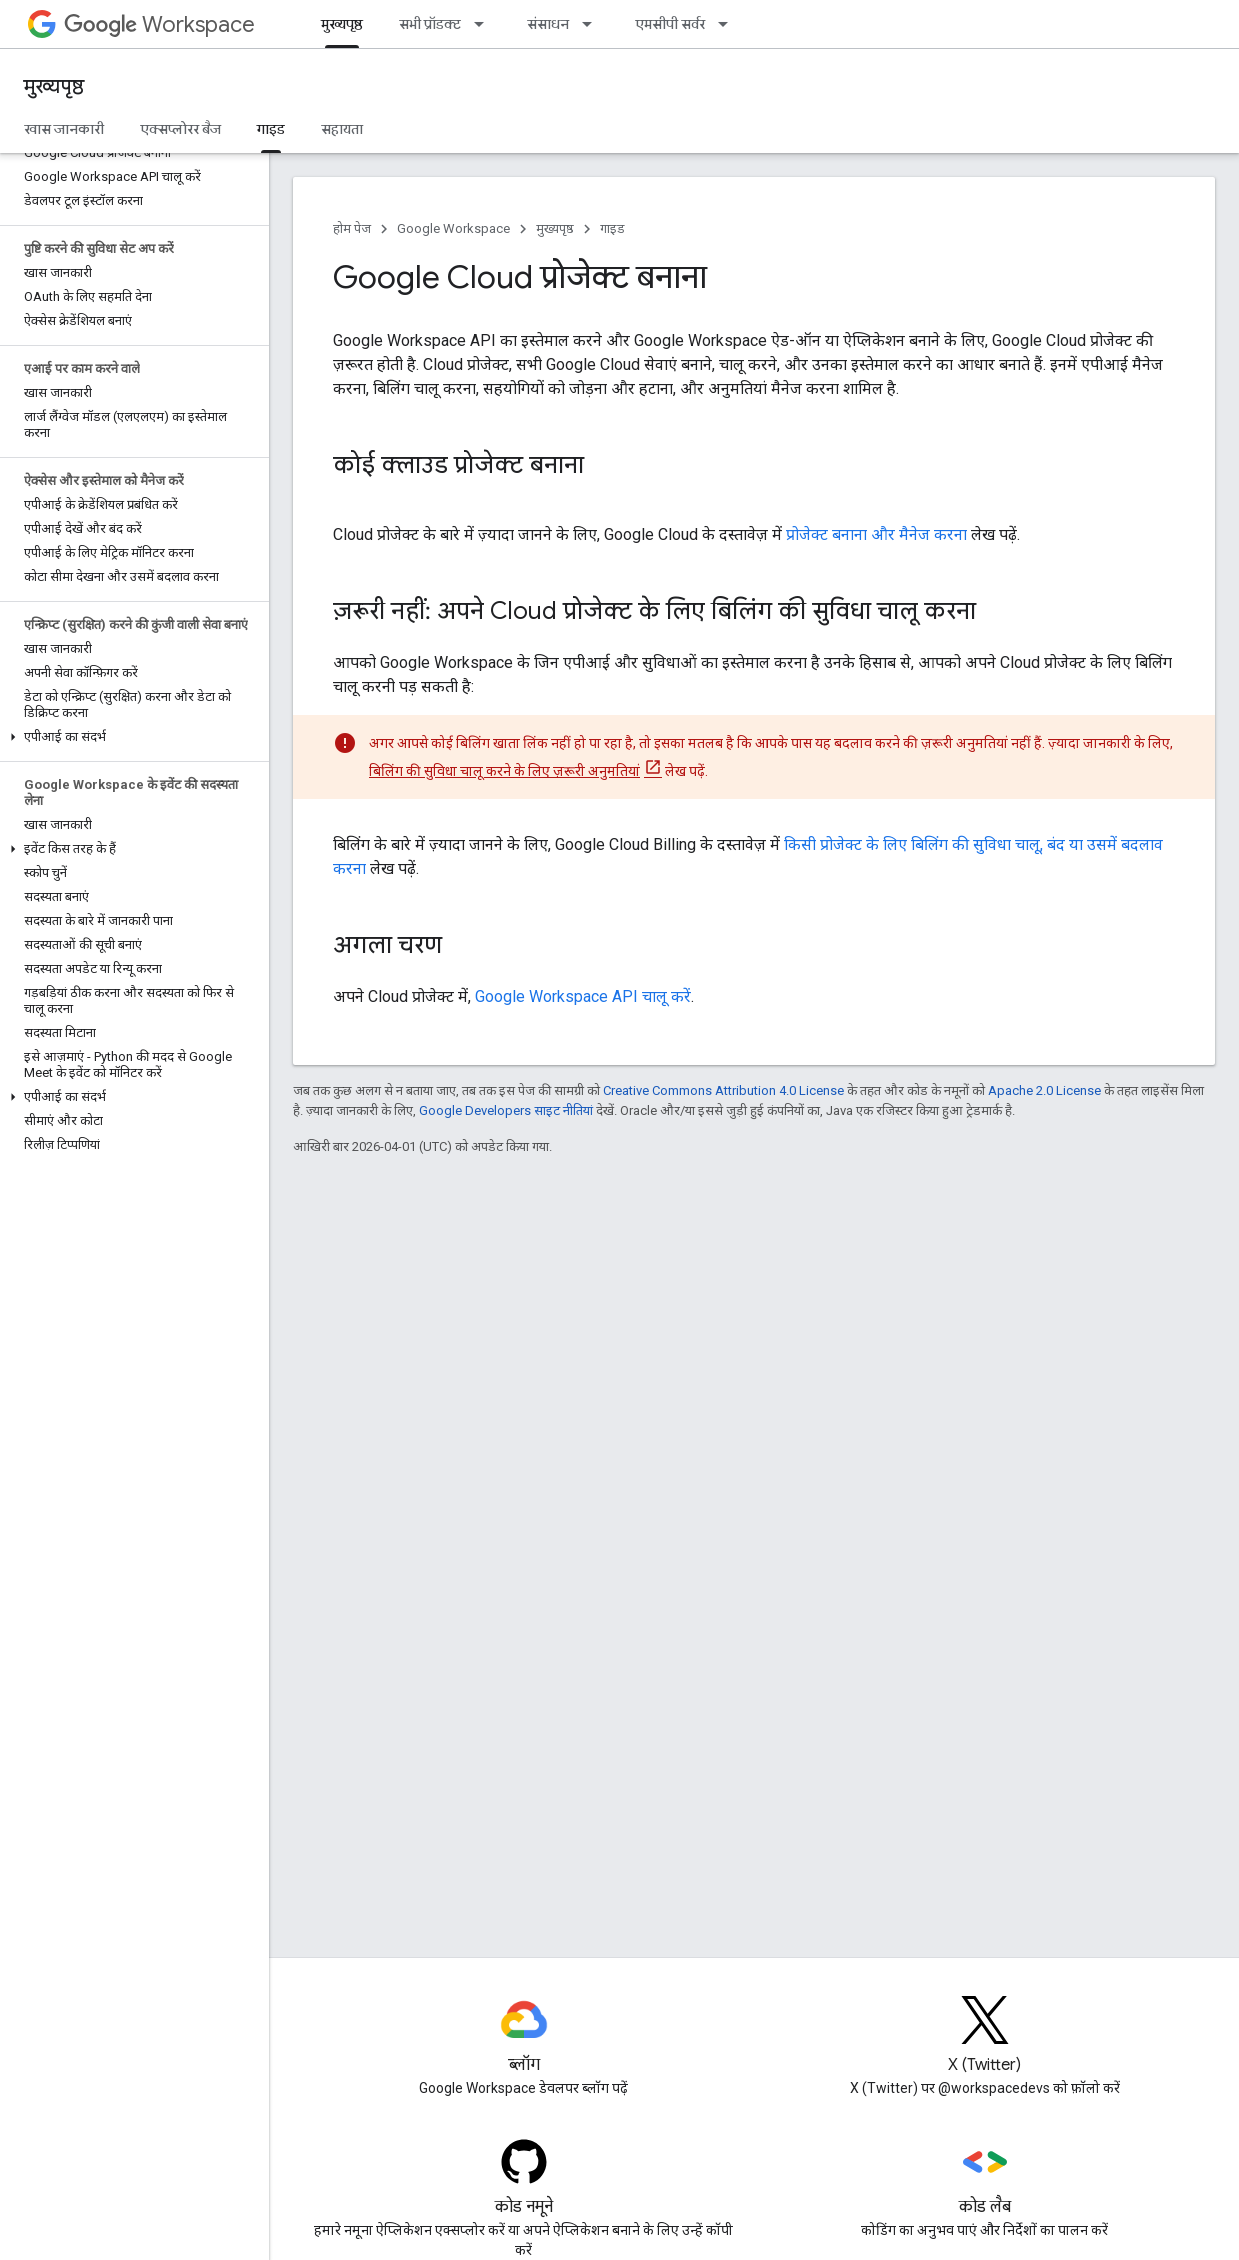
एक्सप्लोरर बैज (180, 129)
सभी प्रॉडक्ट (430, 24)
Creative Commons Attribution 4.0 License (723, 1090)
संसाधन (548, 24)
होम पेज (352, 228)
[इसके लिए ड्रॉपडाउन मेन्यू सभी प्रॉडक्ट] (485, 24)
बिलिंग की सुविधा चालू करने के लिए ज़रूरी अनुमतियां (504, 771)
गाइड (612, 228)
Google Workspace (453, 228)
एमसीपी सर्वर (670, 24)
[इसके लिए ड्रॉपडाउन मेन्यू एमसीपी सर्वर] (729, 24)
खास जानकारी (64, 129)
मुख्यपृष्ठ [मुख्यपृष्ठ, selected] (342, 24)
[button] (130, 737)
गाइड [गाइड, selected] (271, 129)
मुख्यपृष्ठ (54, 86)
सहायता (342, 129)
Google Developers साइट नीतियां (506, 1110)
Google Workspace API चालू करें (583, 996)
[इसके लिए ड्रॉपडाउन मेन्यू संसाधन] (593, 24)
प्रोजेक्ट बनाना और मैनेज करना (876, 534)
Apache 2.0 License (1044, 1090)
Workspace (159, 24)
